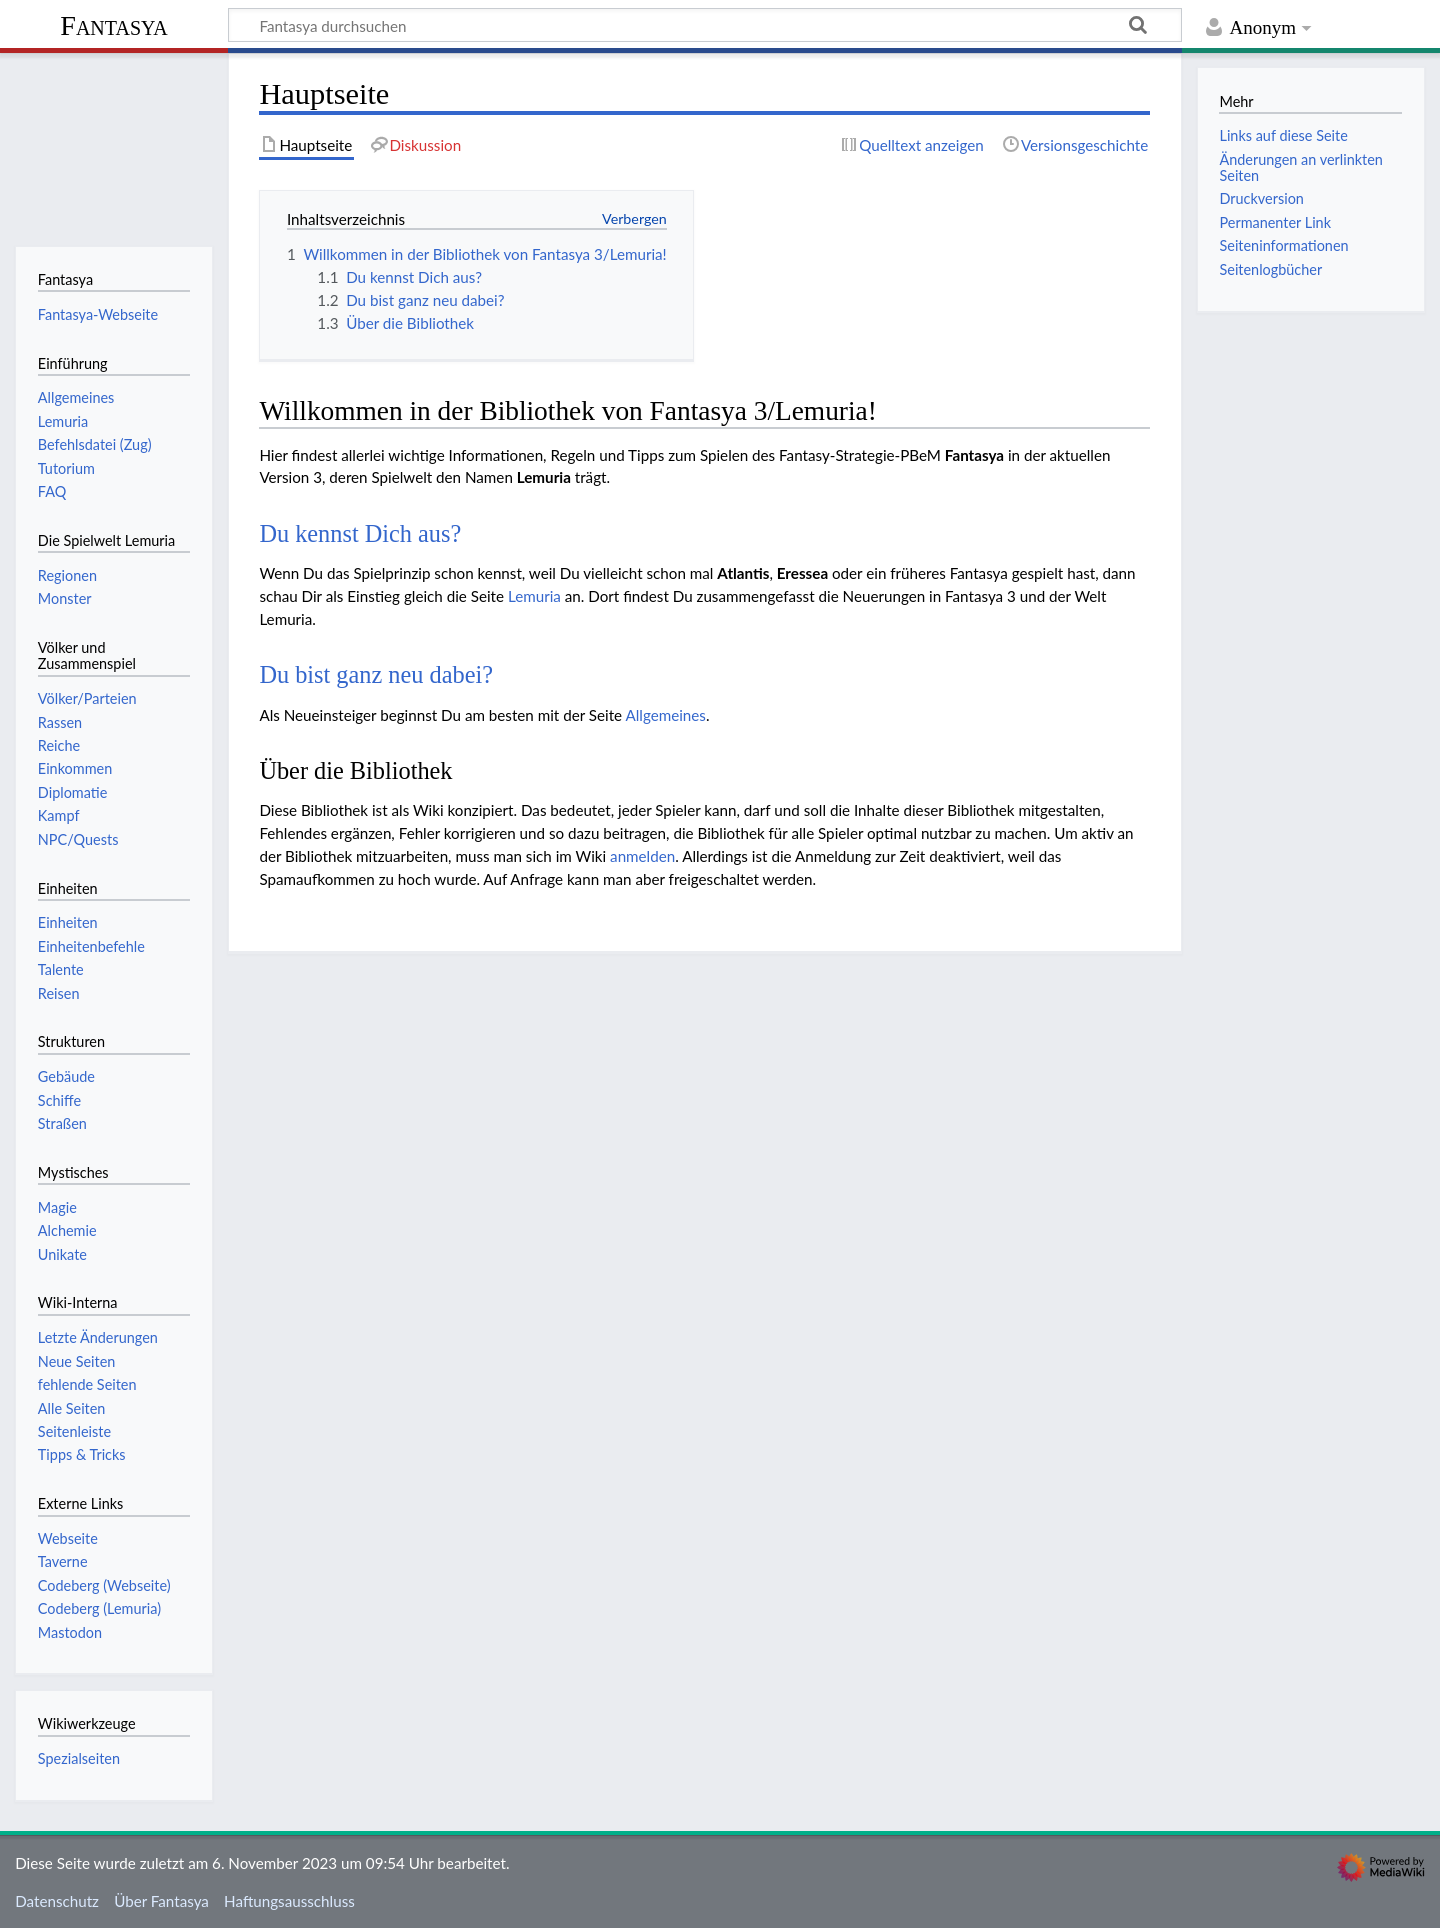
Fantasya (113, 25)
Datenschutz (57, 1901)
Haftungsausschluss (289, 1901)
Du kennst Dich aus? (360, 533)
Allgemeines (665, 715)
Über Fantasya (161, 1901)
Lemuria (534, 596)
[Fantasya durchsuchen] (705, 25)
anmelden (642, 856)
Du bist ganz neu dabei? (376, 674)
